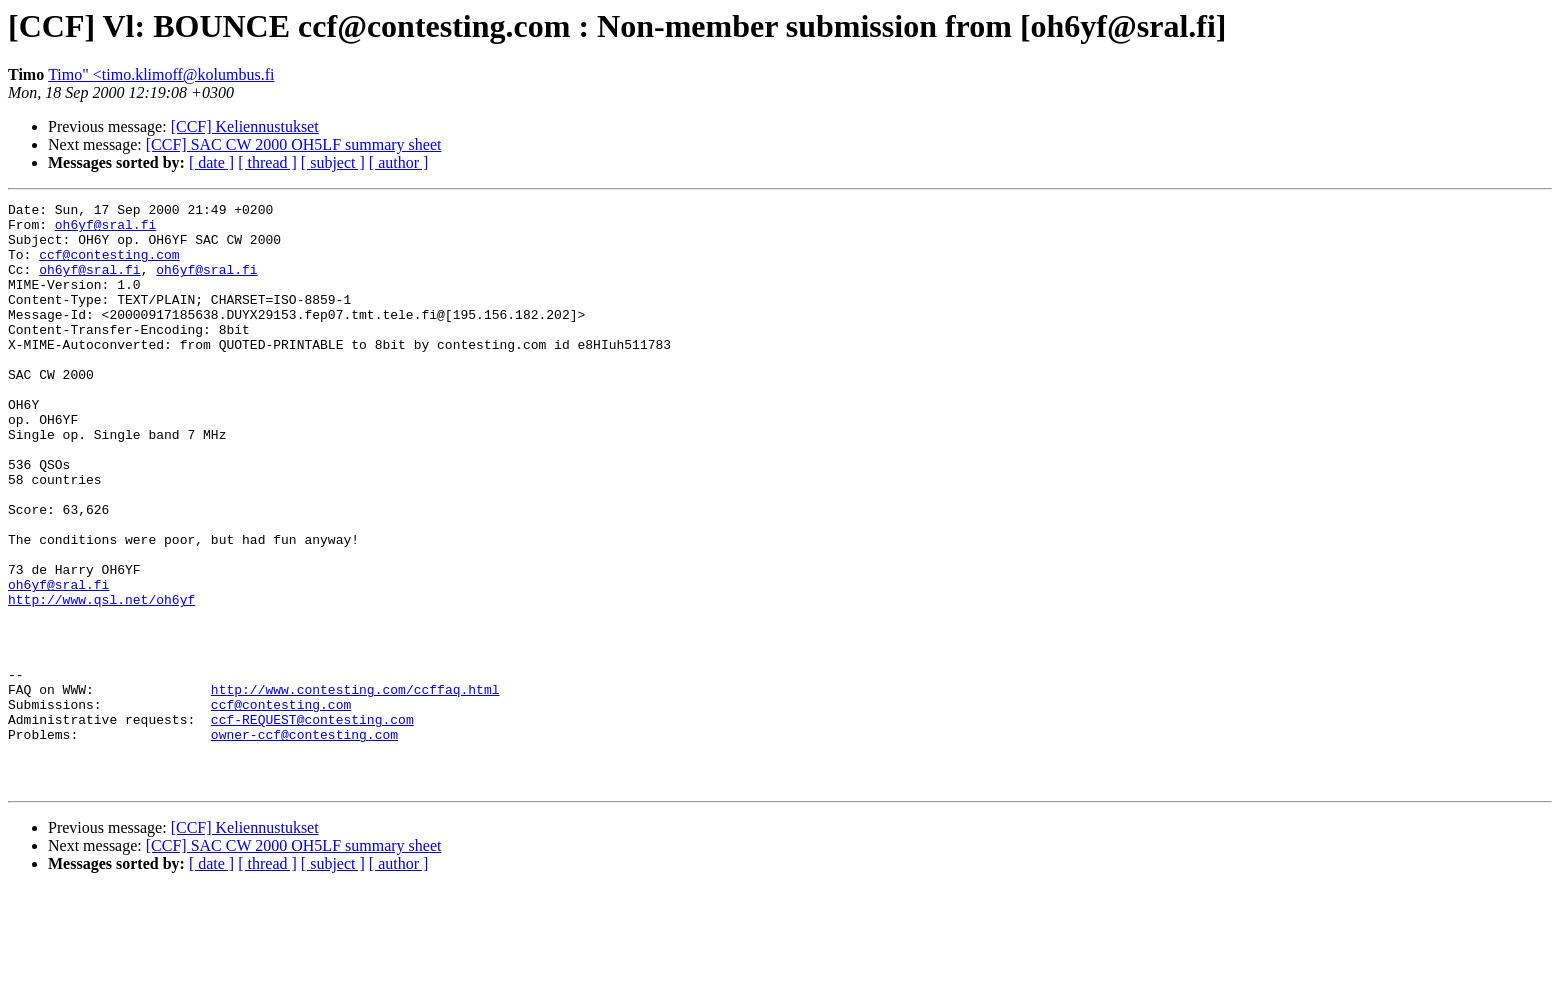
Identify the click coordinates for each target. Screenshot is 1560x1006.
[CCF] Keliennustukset (245, 126)
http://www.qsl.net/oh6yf (101, 680)
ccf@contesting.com (109, 266)
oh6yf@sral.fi (105, 230)
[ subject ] (333, 162)
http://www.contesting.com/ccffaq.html (355, 788)
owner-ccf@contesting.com (304, 842)
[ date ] (211, 162)
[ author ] (399, 162)
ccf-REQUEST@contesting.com (312, 824)
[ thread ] (267, 162)
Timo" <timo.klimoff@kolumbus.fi (161, 74)
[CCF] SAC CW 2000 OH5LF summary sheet (294, 144)
